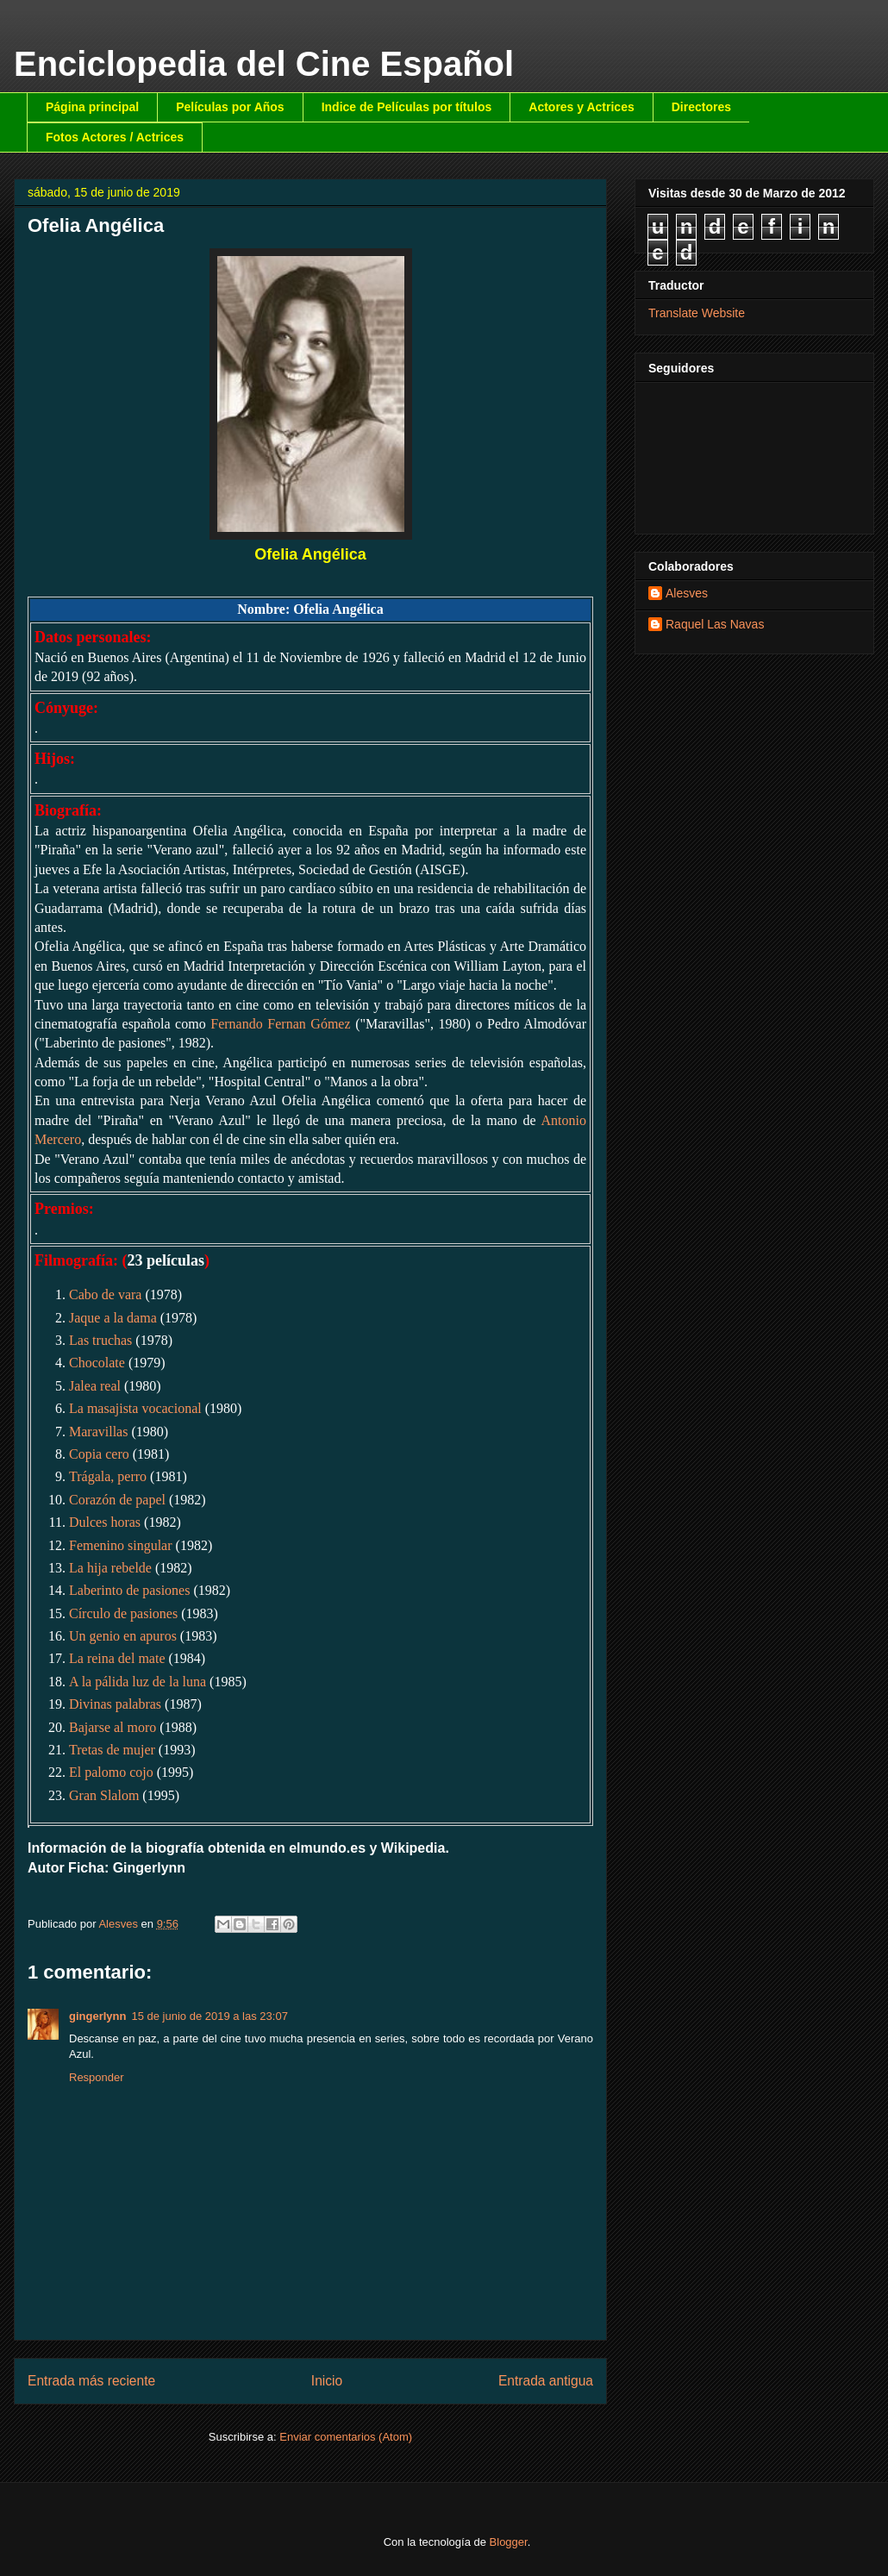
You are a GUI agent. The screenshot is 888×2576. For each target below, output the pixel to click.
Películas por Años (230, 107)
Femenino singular (120, 1545)
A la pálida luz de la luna (137, 1681)
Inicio (326, 2380)
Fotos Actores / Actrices (115, 137)
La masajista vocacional (135, 1408)
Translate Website (696, 313)
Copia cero (99, 1454)
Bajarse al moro (112, 1727)
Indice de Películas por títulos (407, 107)
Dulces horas (105, 1522)
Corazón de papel (117, 1499)
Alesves (687, 593)
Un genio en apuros (123, 1636)
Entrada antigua (545, 2380)
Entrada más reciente (91, 2380)
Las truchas (100, 1340)
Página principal (92, 107)
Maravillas (98, 1431)
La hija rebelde (110, 1567)
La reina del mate (117, 1658)
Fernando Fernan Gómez (280, 1023)
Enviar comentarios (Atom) (345, 2436)
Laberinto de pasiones (129, 1590)
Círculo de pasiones (123, 1613)
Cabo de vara (105, 1294)
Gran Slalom (104, 1795)
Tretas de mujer (112, 1749)
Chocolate (97, 1362)
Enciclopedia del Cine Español (264, 64)
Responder (96, 2077)
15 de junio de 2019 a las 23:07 (209, 2016)
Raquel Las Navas (715, 624)
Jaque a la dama (113, 1317)
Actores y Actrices (581, 107)
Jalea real (95, 1386)
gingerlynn (97, 2016)
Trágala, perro (108, 1476)
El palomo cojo (111, 1772)
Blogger (509, 2541)
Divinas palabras (115, 1704)
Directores (701, 107)
